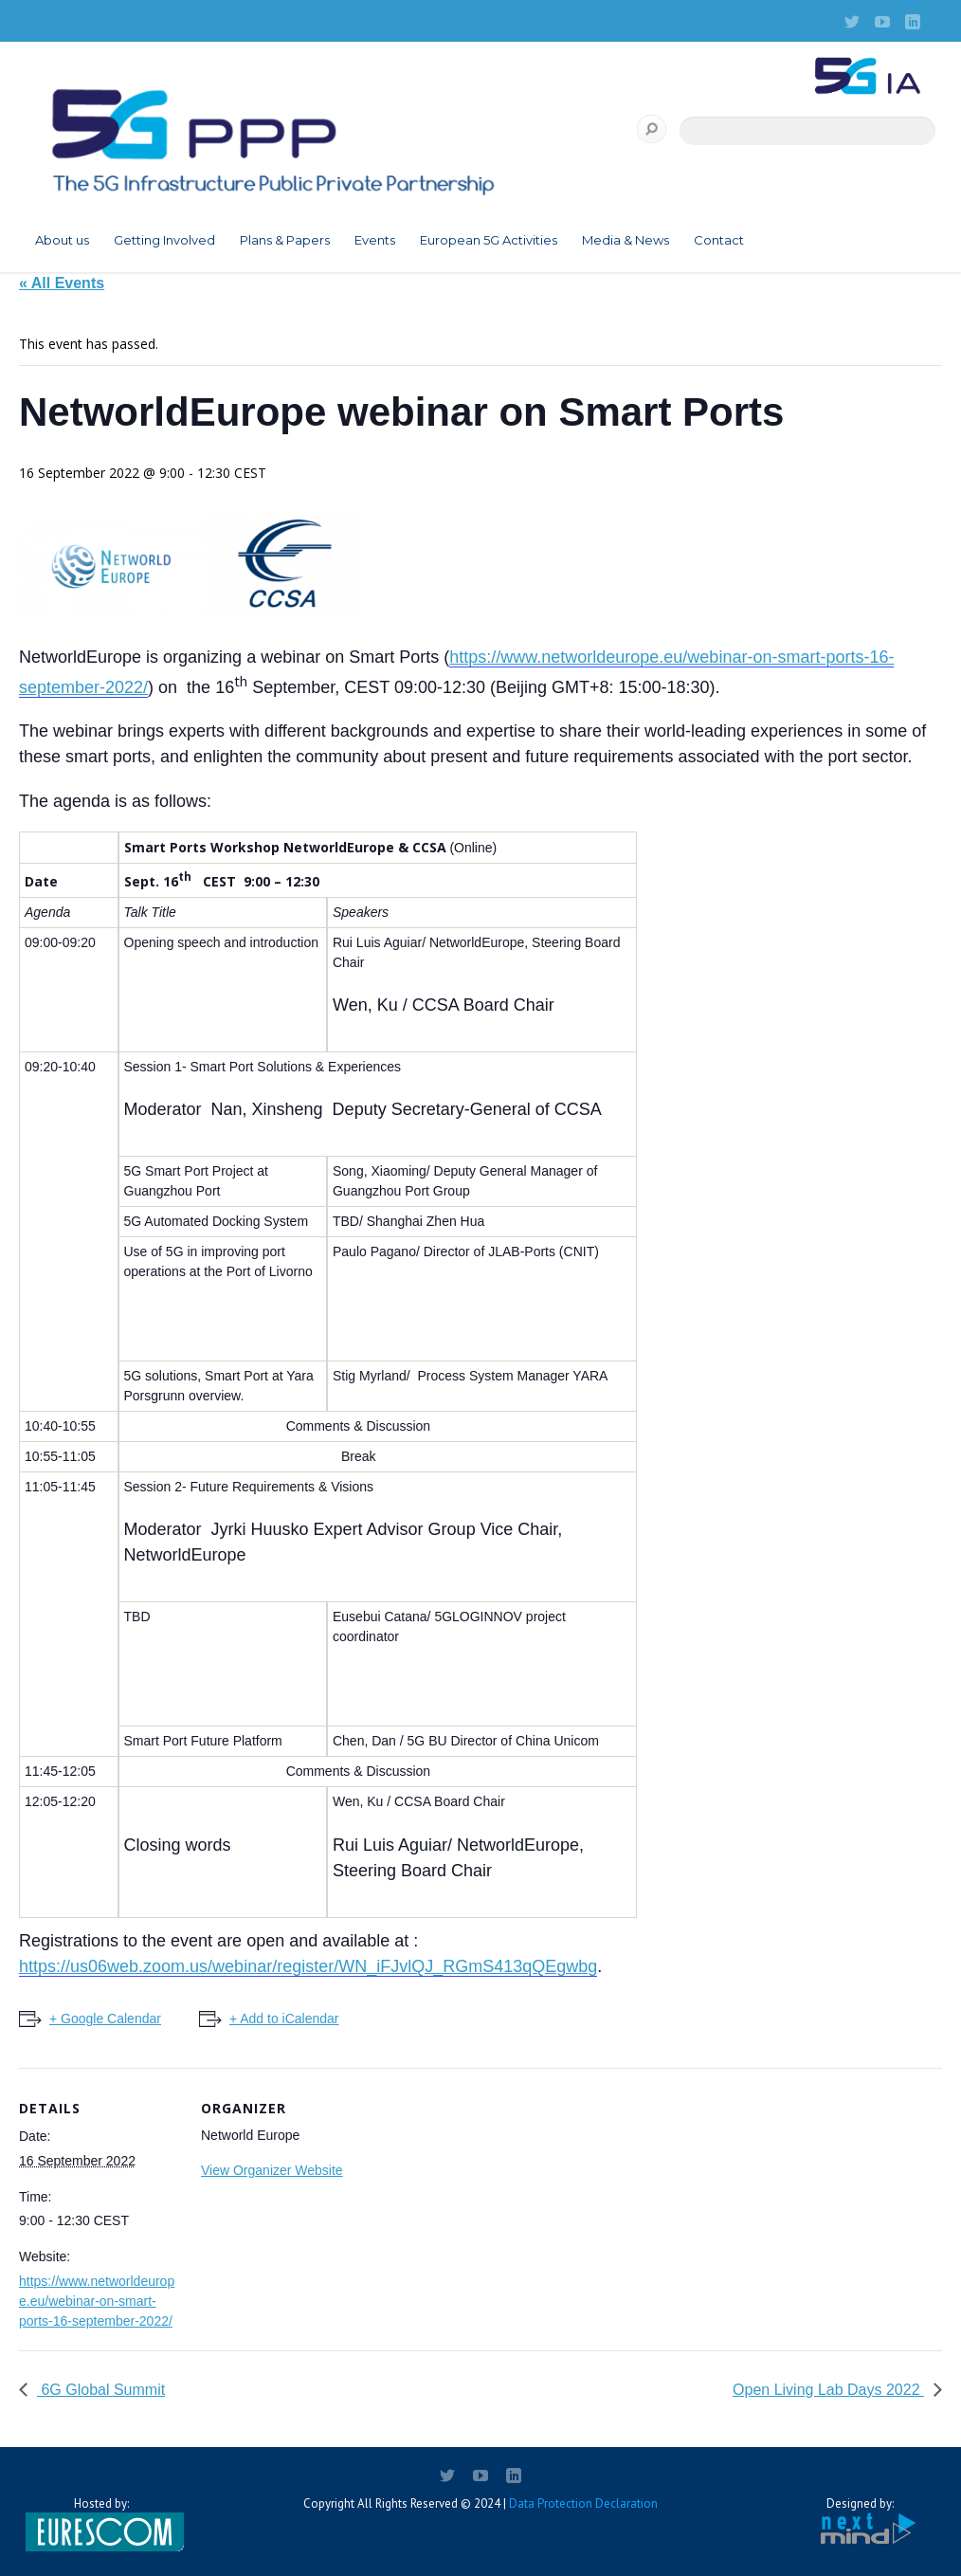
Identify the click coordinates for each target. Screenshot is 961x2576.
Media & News (625, 239)
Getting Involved (164, 239)
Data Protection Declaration (583, 2503)
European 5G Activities (488, 239)
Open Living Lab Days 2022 (828, 2390)
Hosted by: (101, 2523)
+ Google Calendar (105, 2018)
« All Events (61, 283)
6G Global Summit (101, 2390)
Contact (719, 239)
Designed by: (859, 2521)
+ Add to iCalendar (284, 2018)
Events (374, 239)
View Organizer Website (272, 2170)
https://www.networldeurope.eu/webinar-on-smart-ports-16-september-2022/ (96, 2301)
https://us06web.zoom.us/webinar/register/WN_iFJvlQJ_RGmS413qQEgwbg (308, 1966)
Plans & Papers (285, 239)
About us (62, 239)
